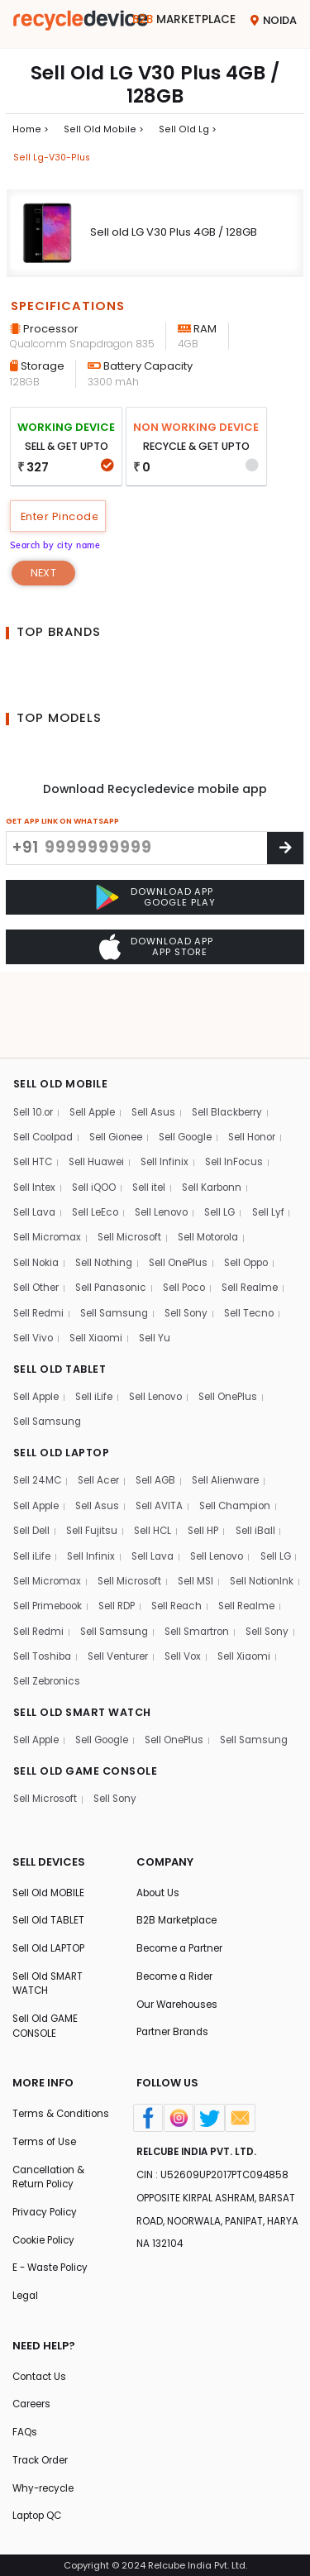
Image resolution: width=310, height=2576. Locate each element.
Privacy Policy (47, 2204)
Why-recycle (44, 2487)
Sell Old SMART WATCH (49, 1955)
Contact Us (40, 2372)
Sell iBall (262, 1467)
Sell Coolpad (46, 1065)
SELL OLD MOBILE (61, 1010)
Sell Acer (101, 1415)
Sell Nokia (37, 1193)
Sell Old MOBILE (49, 1861)
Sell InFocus (240, 1090)
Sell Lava (35, 1142)
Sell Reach (269, 1544)
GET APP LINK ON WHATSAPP (62, 825)
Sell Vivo (34, 1270)
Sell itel (152, 1116)
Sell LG (228, 1142)
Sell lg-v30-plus (52, 158)
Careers (32, 2401)
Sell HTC (33, 1090)
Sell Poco (191, 1219)
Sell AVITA (164, 1441)
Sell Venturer (43, 1621)
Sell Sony (194, 1244)
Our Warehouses (178, 1976)
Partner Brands (174, 2005)
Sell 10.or (34, 1039)
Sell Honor (267, 1065)
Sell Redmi (39, 1244)
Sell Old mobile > (100, 129)
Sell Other (36, 1219)
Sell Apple (97, 1039)
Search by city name (58, 548)
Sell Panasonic (114, 1219)
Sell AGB (159, 1415)
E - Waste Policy (52, 2261)
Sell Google (196, 1065)
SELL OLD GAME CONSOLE (87, 1739)
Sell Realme (260, 1219)
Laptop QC (39, 2516)
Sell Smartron (47, 1596)
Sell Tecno (259, 1244)
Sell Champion (242, 1441)
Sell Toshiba (191, 1596)
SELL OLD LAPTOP (62, 1387)
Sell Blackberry (235, 1039)
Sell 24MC (38, 1415)
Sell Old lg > (182, 129)
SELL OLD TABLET (61, 1301)
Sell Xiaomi (99, 1270)
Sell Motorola (216, 1167)
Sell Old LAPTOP (50, 1919)
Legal (26, 2290)
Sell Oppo (257, 1193)
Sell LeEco (99, 1142)
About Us (158, 1861)
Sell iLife (98, 1330)
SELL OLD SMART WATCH (85, 1653)
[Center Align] (285, 852)
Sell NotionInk (46, 1544)
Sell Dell (31, 1467)
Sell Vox (111, 1621)
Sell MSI (251, 1519)
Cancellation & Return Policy (50, 2167)
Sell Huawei (99, 1090)
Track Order (41, 2458)
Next (44, 577)
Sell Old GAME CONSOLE (46, 1998)
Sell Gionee (123, 1065)
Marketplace (182, 20)
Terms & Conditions (40, 2095)
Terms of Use (44, 2131)
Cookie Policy (45, 2233)
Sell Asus (159, 1039)
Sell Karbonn (218, 1116)
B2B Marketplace (178, 1890)
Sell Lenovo (167, 1142)
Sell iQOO (96, 1116)
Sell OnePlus (186, 1193)
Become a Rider (176, 1948)
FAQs (25, 2429)
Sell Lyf (277, 1142)
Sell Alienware (232, 1415)
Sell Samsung (119, 1244)
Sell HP (209, 1467)
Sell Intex (34, 1116)
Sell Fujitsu (94, 1467)
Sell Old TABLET (49, 1890)
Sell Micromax (48, 1167)
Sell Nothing (109, 1193)
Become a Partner (181, 1919)
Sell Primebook (134, 1544)
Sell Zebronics (254, 1621)
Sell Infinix (169, 1090)
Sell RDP (206, 1544)
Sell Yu (160, 1270)
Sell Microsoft (134, 1167)
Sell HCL (155, 1467)
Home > (29, 129)
